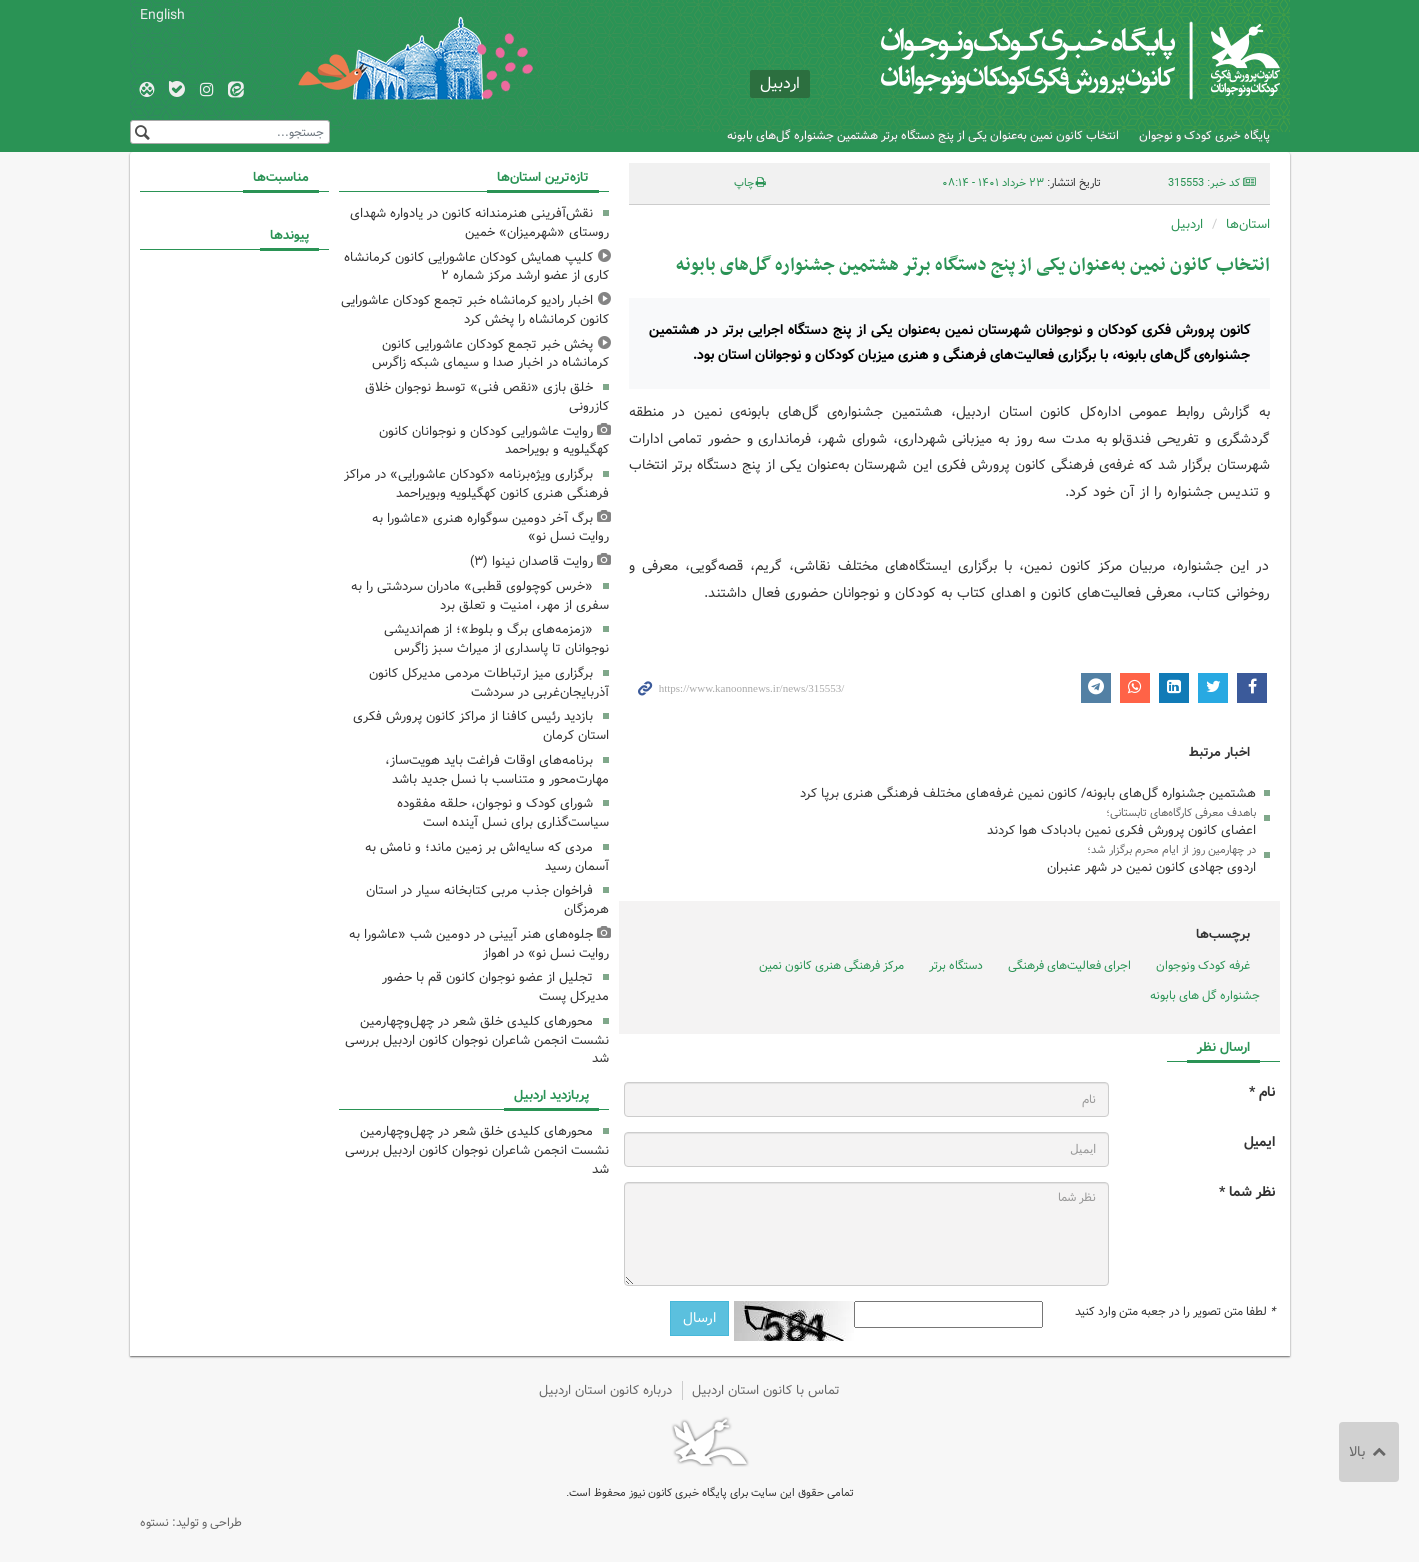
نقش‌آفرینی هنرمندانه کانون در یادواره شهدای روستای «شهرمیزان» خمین (479, 223)
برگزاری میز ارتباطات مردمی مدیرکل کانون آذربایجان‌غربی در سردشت (489, 683)
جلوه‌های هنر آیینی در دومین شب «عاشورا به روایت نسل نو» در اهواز (479, 944)
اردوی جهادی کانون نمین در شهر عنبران (1151, 867)
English (162, 15)
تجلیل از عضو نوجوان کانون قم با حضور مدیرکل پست (495, 987)
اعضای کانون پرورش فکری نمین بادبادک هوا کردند (1121, 830)
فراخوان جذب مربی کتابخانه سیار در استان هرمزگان (487, 900)
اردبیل (1187, 224)
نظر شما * (1247, 1192)
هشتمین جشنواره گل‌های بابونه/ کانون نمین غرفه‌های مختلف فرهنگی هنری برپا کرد (1028, 793)
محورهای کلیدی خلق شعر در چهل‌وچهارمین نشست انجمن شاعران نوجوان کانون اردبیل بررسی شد (477, 1040)
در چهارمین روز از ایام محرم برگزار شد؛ (1171, 850)
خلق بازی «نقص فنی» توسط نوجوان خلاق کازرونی (487, 397)
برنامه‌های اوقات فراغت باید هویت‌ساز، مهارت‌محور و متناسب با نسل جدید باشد (497, 770)
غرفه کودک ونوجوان (1203, 965)
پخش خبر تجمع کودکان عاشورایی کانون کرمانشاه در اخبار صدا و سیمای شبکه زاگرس (490, 354)
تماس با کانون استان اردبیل (766, 1390)
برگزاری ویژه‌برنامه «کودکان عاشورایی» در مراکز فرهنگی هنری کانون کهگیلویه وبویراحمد (476, 484)
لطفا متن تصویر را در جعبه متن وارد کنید (1175, 1312)
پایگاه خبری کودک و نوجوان (1204, 135)
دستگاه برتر (956, 965)
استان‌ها (1248, 224)
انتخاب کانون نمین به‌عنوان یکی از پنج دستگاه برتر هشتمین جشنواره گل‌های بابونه (923, 135)
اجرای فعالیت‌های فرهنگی (1069, 965)
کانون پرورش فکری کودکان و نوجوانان (1044, 60)
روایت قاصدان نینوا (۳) (531, 561)
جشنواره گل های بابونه (1205, 995)
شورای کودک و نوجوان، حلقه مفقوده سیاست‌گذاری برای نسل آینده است (503, 813)
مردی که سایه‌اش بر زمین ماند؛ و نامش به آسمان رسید (487, 857)
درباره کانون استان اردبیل (605, 1390)
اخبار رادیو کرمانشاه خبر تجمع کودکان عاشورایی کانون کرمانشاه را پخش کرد (475, 310)
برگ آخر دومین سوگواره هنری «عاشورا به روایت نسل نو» (490, 528)
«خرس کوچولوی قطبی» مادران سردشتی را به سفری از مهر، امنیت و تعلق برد (480, 596)
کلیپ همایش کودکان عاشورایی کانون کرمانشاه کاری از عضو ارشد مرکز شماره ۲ (476, 267)
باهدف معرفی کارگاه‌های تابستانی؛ (1181, 813)
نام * (1262, 1092)
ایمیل (1259, 1142)
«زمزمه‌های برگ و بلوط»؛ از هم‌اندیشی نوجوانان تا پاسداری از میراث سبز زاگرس (496, 639)
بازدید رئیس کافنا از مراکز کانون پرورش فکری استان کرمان (481, 726)
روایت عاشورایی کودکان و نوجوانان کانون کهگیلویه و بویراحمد (494, 441)
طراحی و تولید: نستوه (191, 1522)
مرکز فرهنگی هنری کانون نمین (831, 965)
